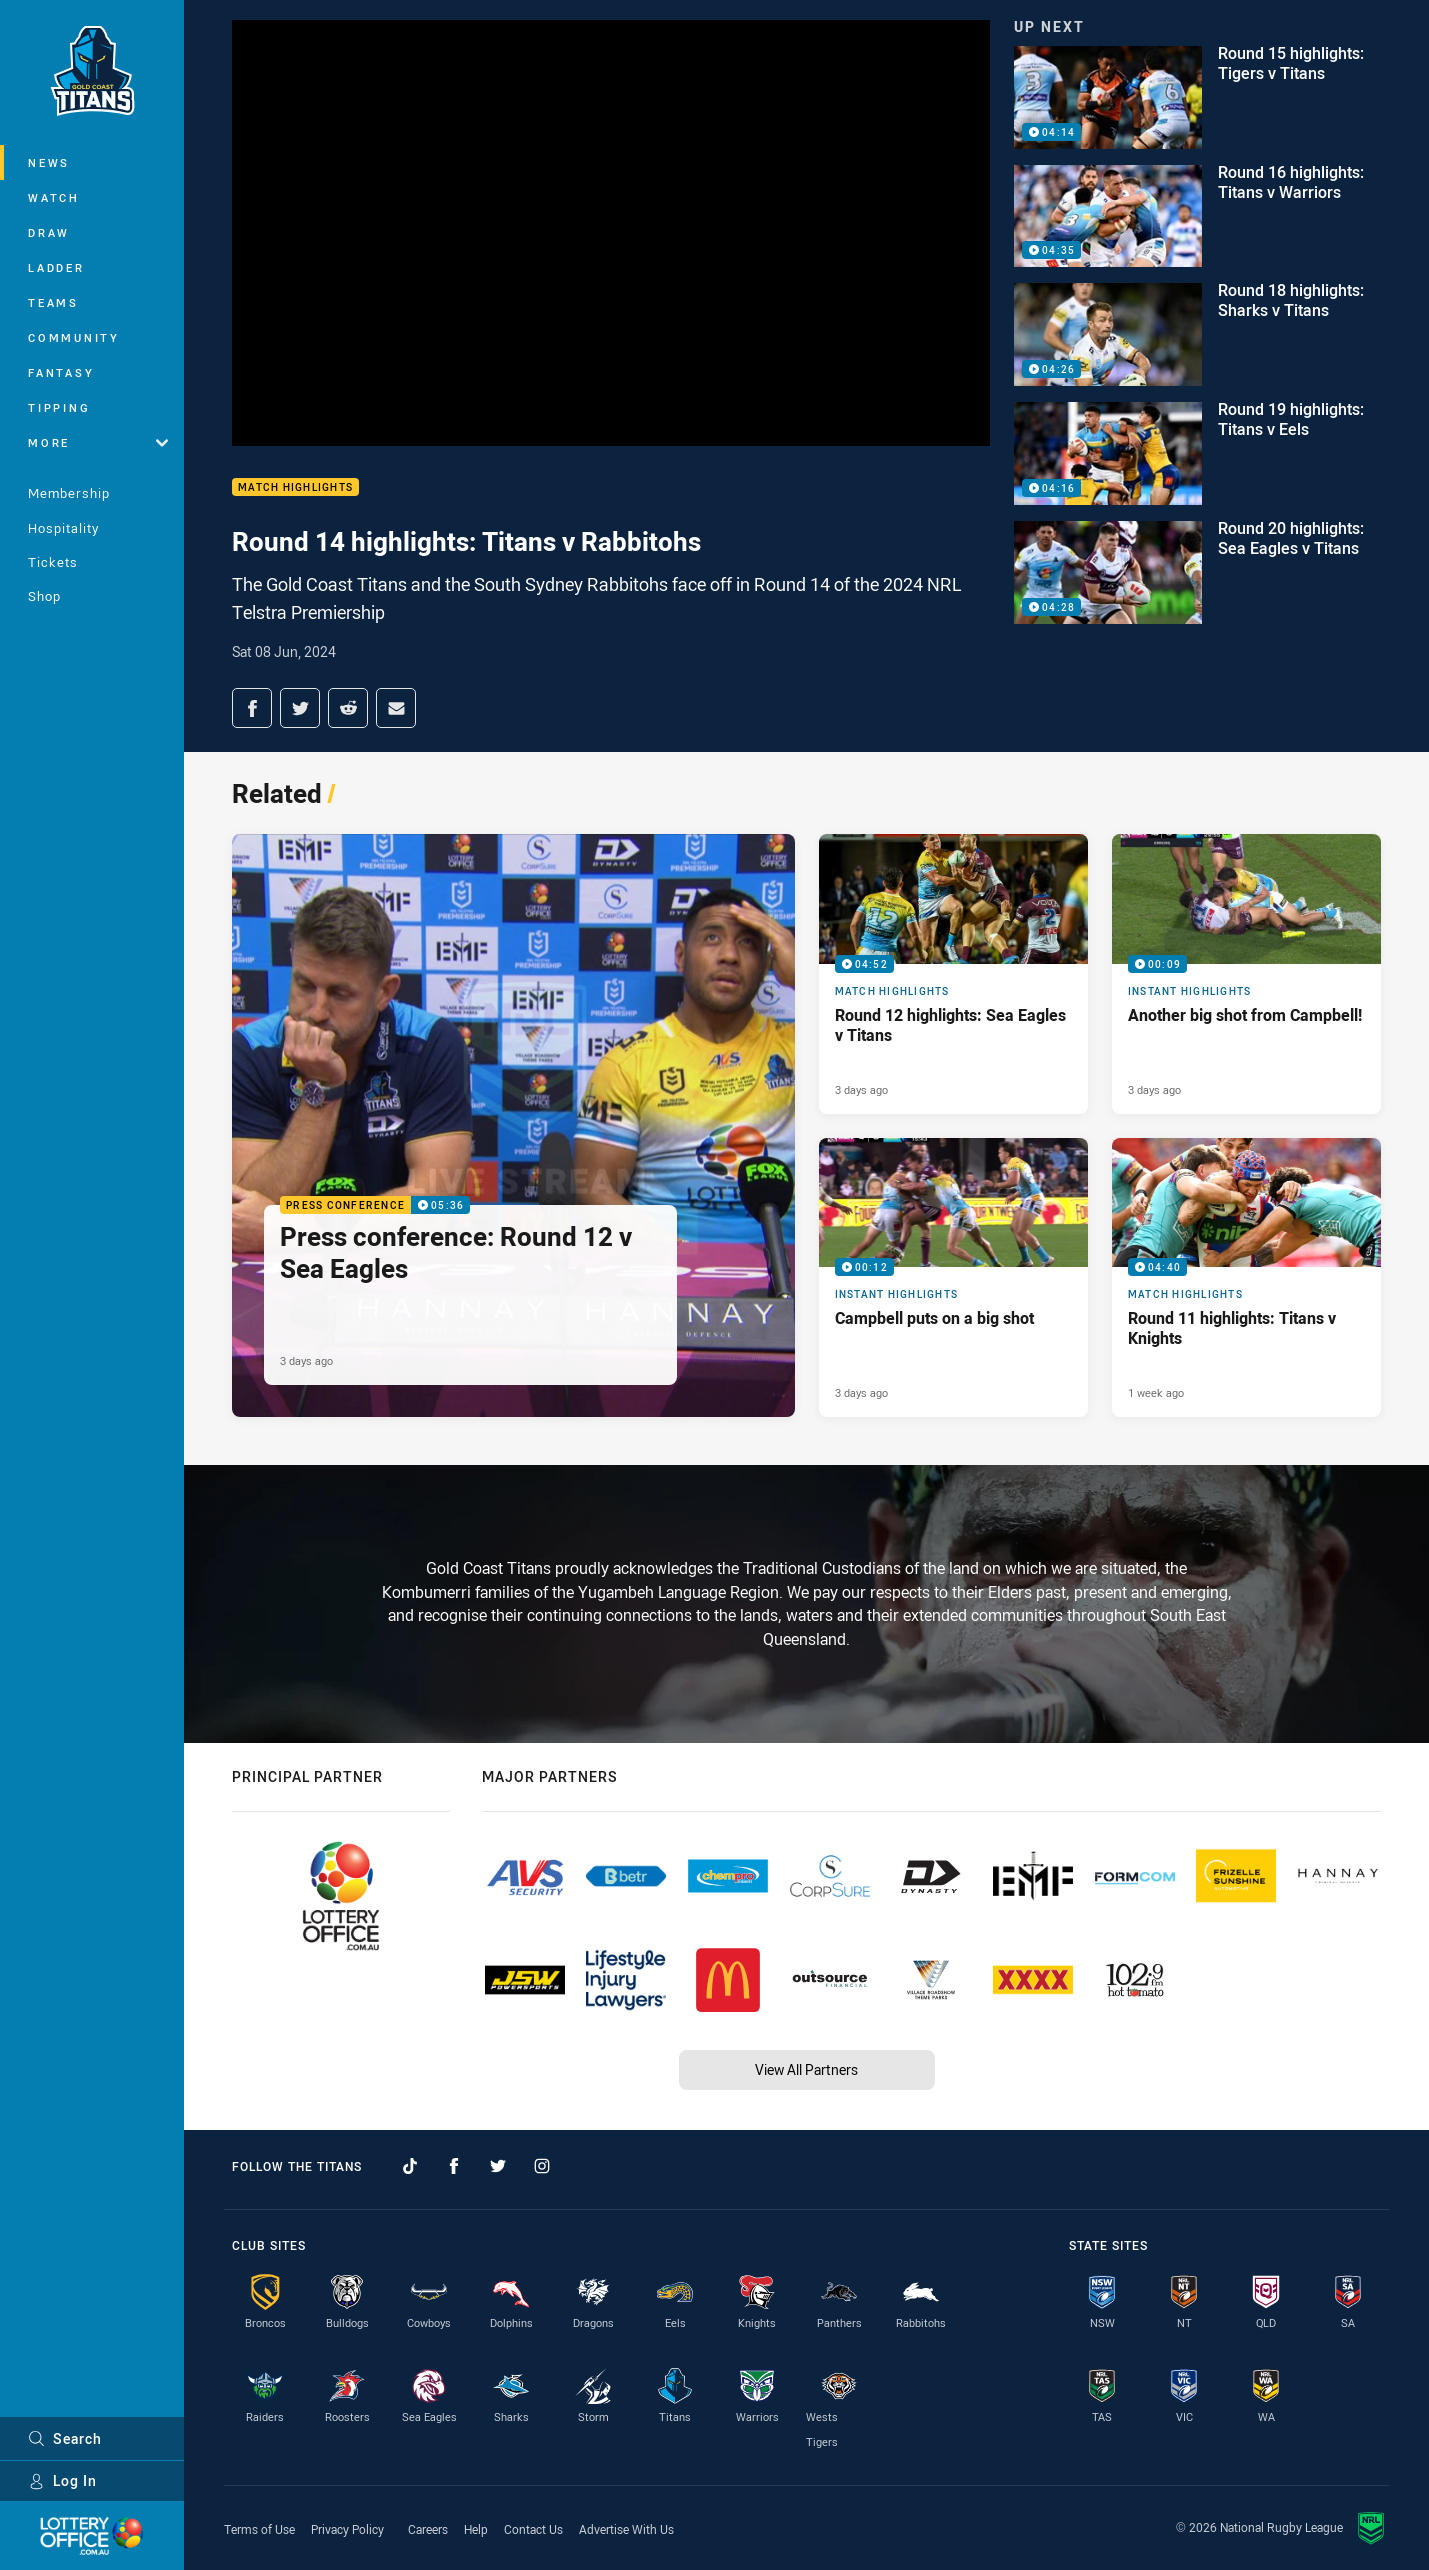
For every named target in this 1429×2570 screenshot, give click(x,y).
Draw (49, 232)
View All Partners (806, 2069)
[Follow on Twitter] (498, 2166)
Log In (62, 2480)
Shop (44, 596)
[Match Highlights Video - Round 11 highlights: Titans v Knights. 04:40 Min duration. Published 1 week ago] (1246, 1277)
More (98, 442)
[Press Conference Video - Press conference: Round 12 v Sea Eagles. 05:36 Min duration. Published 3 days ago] (513, 1125)
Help (476, 2529)
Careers (428, 2529)
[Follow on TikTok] (410, 2166)
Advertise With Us (626, 2529)
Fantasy (61, 372)
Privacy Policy (347, 2529)
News (49, 162)
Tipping (59, 407)
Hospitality (63, 528)
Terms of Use (259, 2529)
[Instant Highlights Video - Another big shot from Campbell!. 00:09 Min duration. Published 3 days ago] (1246, 973)
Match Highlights (295, 487)
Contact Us (533, 2529)
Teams (53, 302)
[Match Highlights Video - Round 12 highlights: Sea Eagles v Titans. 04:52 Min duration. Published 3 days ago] (953, 973)
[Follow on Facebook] (454, 2166)
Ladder (56, 267)
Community (74, 337)
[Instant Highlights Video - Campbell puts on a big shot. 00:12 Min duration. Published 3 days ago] (953, 1277)
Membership (69, 493)
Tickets (53, 562)
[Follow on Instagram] (542, 2166)
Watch (54, 197)
